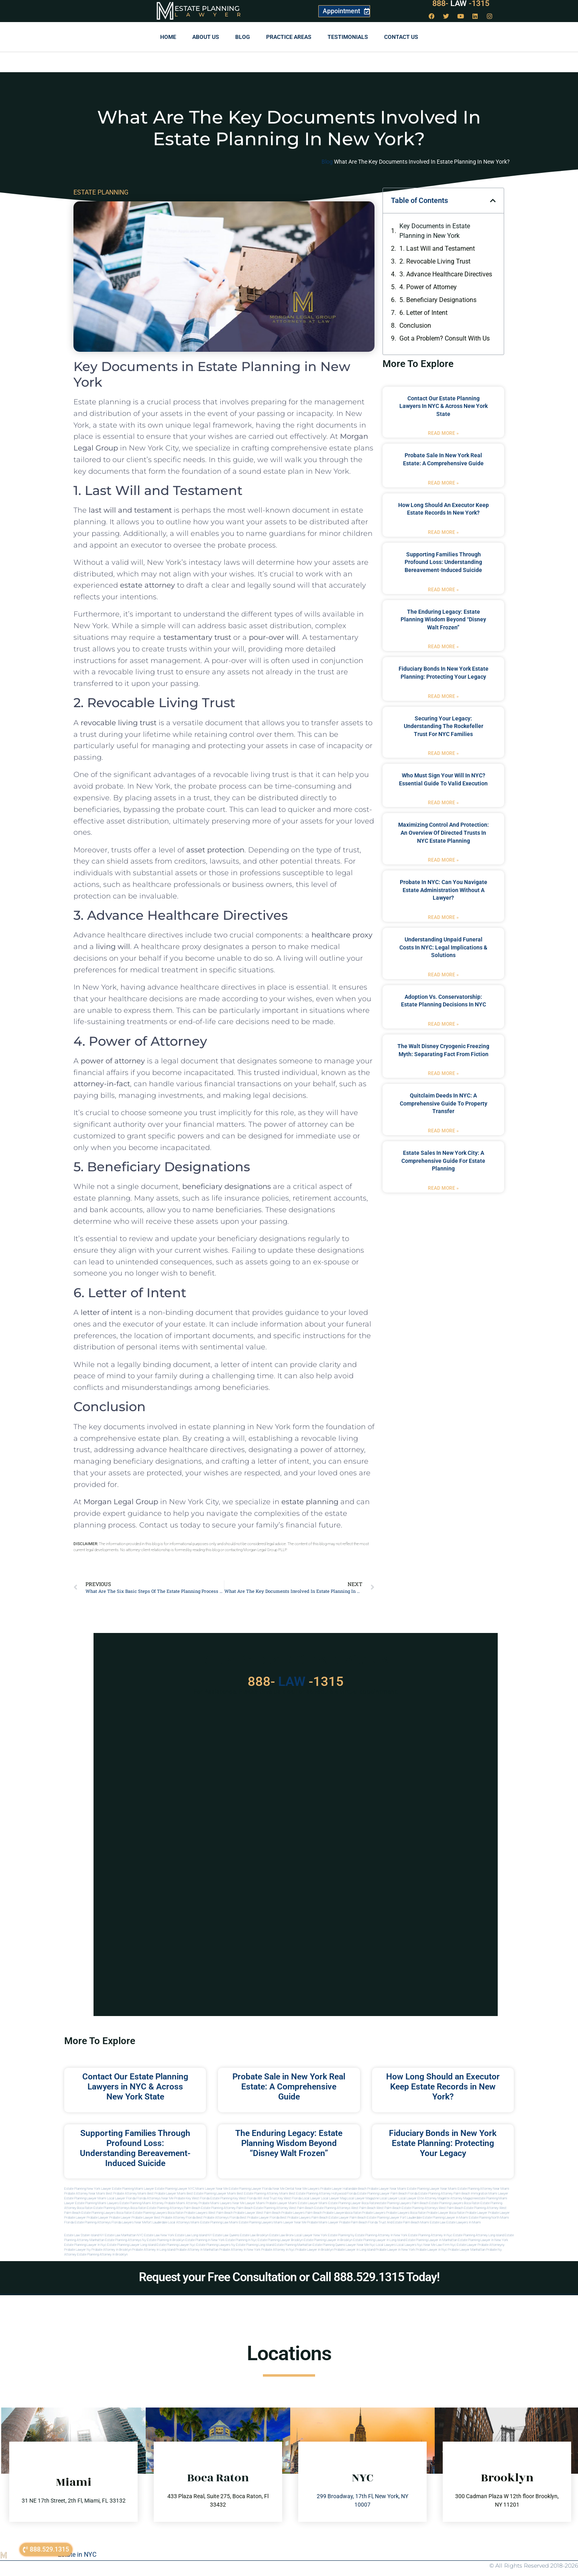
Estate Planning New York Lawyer (87, 2189)
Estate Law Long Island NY (193, 2235)
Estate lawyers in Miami (463, 2222)
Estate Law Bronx (281, 2235)
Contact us (401, 37)
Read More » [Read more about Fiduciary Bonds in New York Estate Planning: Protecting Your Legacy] (443, 696)
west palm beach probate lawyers (280, 2213)
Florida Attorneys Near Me (154, 2198)
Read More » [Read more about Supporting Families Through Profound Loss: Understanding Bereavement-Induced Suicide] (443, 589)
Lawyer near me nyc (360, 2245)
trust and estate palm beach (399, 2222)
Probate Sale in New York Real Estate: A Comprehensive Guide (288, 2086)
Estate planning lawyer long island (131, 2245)
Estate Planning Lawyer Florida (250, 2189)
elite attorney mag (430, 2198)
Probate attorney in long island (153, 2249)
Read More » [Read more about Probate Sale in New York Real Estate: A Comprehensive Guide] (443, 483)
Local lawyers (386, 2245)
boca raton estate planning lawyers (141, 2213)
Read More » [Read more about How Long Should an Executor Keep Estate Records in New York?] (443, 532)
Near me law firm (436, 2245)
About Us (205, 37)
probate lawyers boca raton (406, 2213)
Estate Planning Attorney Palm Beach (444, 2193)
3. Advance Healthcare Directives (445, 274)
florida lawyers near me (129, 2222)
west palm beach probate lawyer (231, 2213)
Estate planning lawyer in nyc (85, 2245)
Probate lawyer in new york (395, 2249)
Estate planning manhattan (293, 2245)
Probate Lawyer (476, 2213)
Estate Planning (207, 8)
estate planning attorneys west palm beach (345, 2208)
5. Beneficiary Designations (437, 300)
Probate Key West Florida (192, 2198)
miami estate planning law (209, 2222)
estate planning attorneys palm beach (173, 2208)
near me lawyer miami (248, 2203)
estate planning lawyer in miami (445, 2217)
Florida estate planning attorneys (87, 2222)
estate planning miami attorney (142, 2203)
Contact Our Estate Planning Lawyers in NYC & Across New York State (443, 406)
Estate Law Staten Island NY (84, 2235)
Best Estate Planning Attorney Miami (262, 2193)
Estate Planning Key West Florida (233, 2198)
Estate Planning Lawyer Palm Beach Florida (387, 2193)
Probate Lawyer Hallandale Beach (343, 2189)
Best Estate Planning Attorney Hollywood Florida (322, 2193)
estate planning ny (341, 2235)
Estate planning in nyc (241, 2240)
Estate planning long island (255, 2245)
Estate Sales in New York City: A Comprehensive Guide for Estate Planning (443, 1161)
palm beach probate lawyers (325, 2213)
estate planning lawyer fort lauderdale (394, 2217)
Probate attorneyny (491, 2245)
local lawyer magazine (363, 2198)
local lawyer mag (333, 2198)
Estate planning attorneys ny (125, 2240)
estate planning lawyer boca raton (352, 2203)
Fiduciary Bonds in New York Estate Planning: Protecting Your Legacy (443, 2143)
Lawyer (212, 14)
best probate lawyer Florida (259, 2217)
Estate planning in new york (205, 2240)
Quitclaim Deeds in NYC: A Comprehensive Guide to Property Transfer (443, 1103)
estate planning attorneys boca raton (120, 2208)
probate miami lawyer (322, 2222)
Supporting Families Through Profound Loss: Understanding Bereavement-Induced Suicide (443, 562)
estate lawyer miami (313, 2203)
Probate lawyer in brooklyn (314, 2249)
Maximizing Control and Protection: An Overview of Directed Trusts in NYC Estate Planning (443, 832)
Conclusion (415, 325)
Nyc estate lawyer (463, 2245)
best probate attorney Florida (174, 2217)
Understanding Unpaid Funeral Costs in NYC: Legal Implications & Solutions (443, 947)
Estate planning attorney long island (478, 2235)
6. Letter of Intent (423, 312)
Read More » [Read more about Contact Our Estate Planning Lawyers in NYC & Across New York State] (443, 433)
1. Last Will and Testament (437, 248)
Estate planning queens (329, 2245)
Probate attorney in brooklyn (111, 2249)
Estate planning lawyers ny (215, 2245)
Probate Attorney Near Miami (84, 2193)
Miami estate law (433, 2222)
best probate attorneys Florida (217, 2217)
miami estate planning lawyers (251, 2222)
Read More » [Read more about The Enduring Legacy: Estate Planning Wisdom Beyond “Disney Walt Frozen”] (443, 646)
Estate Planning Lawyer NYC (175, 2189)
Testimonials (348, 37)
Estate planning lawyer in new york (483, 2240)
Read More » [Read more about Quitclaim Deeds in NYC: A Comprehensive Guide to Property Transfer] (443, 1131)
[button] (493, 200)
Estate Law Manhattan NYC (124, 2235)
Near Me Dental (283, 2189)
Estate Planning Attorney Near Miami (483, 2189)
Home (168, 37)
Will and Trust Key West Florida (279, 2198)
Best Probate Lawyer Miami (166, 2193)
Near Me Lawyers (307, 2189)
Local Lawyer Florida (121, 2198)
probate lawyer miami (281, 2203)
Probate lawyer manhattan (466, 2249)
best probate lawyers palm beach (304, 2217)
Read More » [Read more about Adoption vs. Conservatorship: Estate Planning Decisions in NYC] (443, 1024)
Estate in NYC (77, 2554)
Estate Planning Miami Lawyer (133, 2189)
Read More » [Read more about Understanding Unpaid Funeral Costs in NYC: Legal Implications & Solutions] (443, 975)
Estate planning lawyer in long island (379, 2240)
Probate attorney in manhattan (197, 2249)
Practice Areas (288, 37)
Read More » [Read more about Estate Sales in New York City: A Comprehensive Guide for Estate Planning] (443, 1188)
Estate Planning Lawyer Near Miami (432, 2189)
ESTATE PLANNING (100, 192)
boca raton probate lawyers (188, 2213)
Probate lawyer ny (77, 2249)
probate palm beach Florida (358, 2222)
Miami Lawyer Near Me (211, 2189)
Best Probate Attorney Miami (126, 2193)
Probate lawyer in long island (354, 2249)
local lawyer (311, 2198)
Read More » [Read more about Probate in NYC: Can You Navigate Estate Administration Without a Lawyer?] (443, 917)
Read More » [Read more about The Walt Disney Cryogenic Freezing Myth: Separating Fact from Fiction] (443, 1073)
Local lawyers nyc (410, 2245)
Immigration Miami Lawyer (489, 2193)
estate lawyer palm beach (347, 2217)
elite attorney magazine (460, 2198)
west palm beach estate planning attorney (469, 2208)
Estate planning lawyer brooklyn (280, 2240)
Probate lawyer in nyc (431, 2249)
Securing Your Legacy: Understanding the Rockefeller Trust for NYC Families (443, 726)
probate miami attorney (181, 2203)
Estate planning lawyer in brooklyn (328, 2240)
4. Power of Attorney (428, 287)
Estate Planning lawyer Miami (85, 2198)
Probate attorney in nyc (278, 2249)
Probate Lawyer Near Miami (386, 2189)
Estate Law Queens (226, 2235)
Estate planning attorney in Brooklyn (102, 2254)
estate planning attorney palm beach (227, 2208)
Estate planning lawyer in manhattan (431, 2240)
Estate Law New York (159, 2235)
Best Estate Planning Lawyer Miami (211, 2193)
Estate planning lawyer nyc (176, 2245)
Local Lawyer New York (311, 2235)
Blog (242, 37)
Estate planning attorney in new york (381, 2235)
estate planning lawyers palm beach (402, 2203)
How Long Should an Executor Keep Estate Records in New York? (443, 2086)
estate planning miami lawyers (97, 2203)
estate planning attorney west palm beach (283, 2208)
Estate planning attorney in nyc (430, 2235)
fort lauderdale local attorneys (168, 2222)
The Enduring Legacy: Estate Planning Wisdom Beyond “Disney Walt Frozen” (443, 620)
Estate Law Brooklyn (254, 2235)
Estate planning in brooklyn (166, 2240)
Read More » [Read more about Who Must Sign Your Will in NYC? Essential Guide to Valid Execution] (443, 802)
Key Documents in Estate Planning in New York (434, 230)
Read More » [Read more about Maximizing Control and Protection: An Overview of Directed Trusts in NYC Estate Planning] (443, 860)
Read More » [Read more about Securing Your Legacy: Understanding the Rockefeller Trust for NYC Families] (443, 753)
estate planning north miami (489, 2217)
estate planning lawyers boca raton (454, 2203)
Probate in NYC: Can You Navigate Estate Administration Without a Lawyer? (443, 890)
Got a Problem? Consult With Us (444, 338)
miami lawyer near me (290, 2222)
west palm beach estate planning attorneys (407, 2208)
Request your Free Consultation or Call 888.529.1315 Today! (289, 2277)
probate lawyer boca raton (446, 2213)
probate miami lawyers (215, 2203)
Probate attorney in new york (240, 2249)
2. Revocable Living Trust (434, 261)
